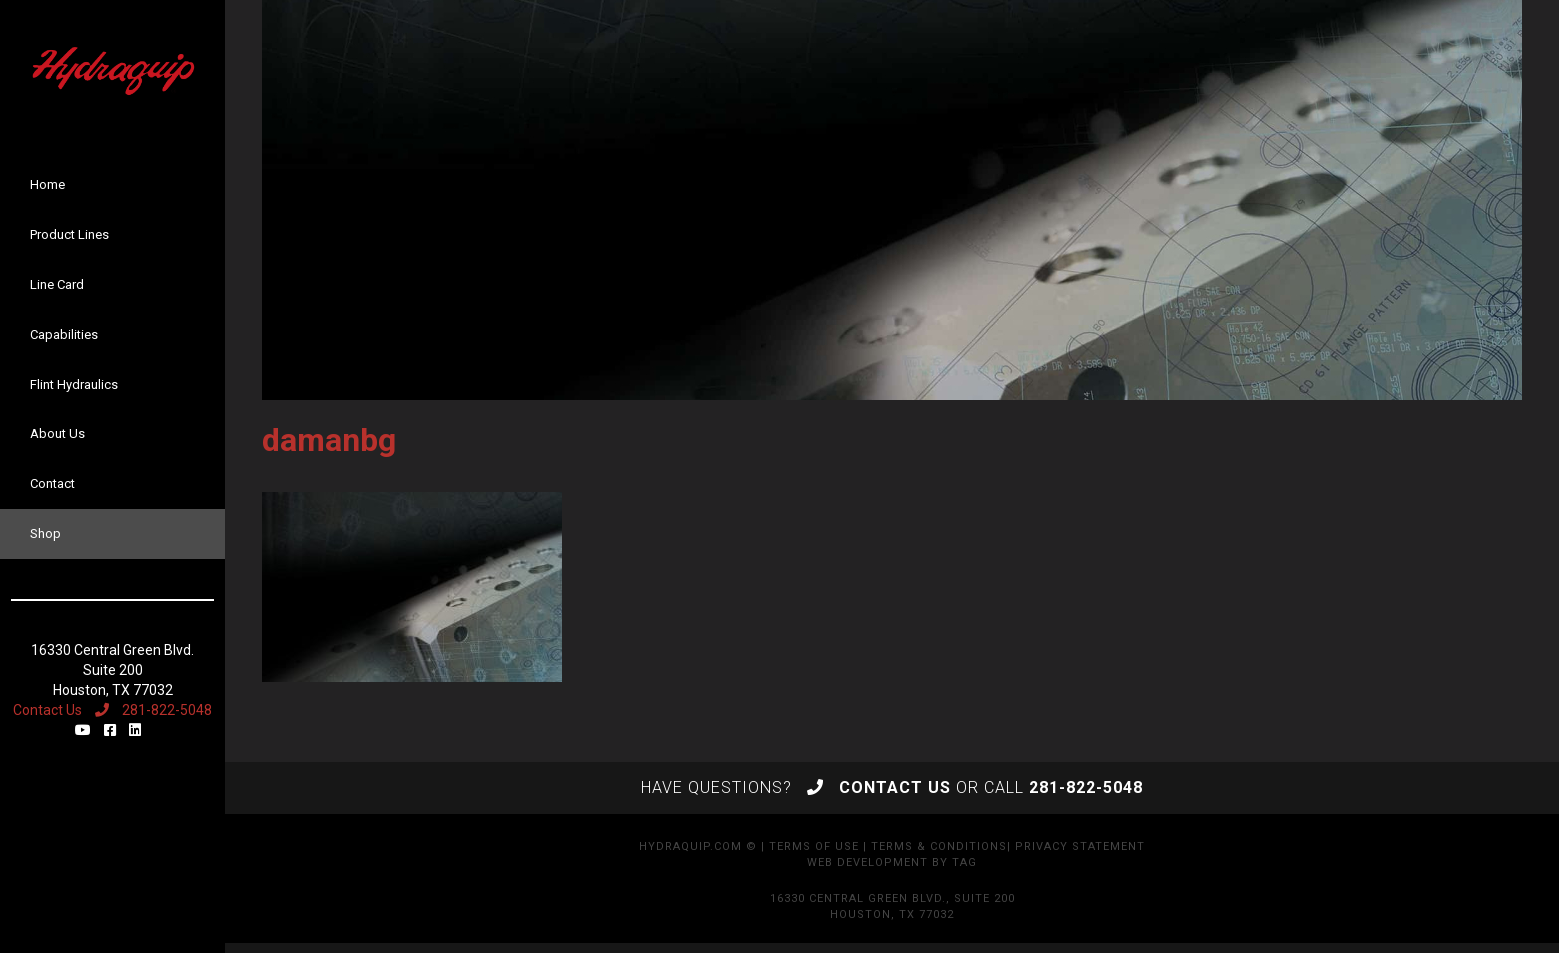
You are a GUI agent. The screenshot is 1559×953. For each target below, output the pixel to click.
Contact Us (47, 710)
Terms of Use (814, 846)
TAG (964, 862)
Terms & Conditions (939, 846)
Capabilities (64, 334)
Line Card (57, 284)
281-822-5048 (153, 710)
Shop (45, 533)
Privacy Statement (1080, 846)
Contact (52, 483)
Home (47, 184)
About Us (57, 433)
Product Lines (69, 234)
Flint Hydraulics (74, 384)
